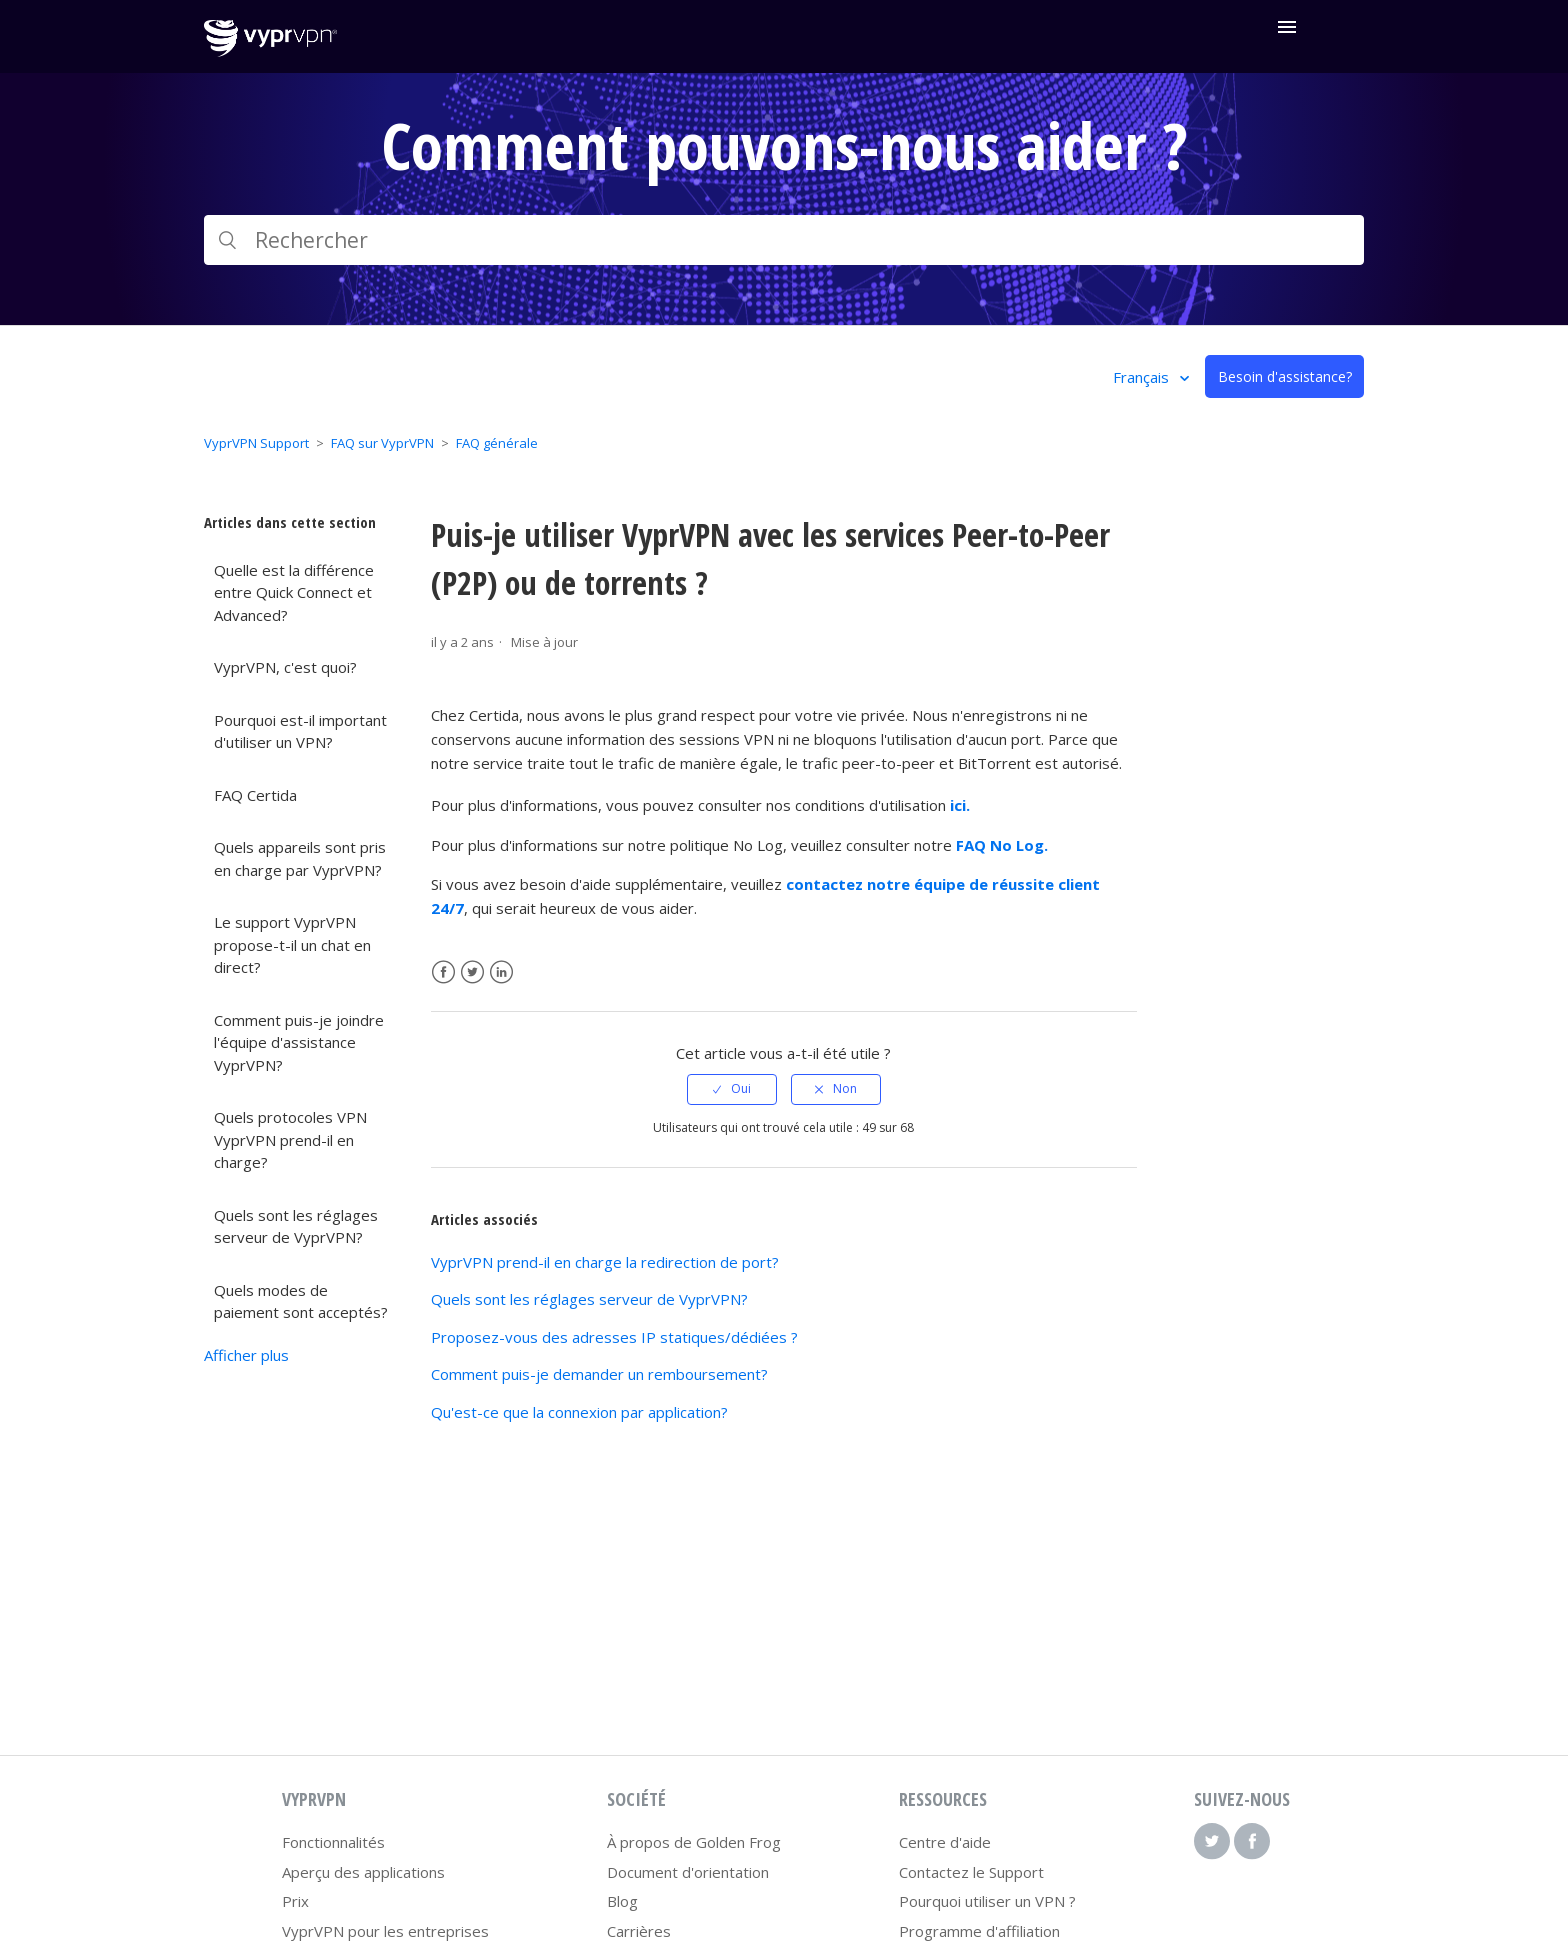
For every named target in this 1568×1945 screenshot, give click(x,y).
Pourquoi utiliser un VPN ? (987, 1901)
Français (1143, 377)
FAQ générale (497, 443)
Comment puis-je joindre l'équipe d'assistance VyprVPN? (299, 1042)
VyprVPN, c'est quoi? (285, 667)
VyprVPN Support (256, 443)
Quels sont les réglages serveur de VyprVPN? (296, 1226)
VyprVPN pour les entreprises (385, 1931)
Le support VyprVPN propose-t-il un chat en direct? (292, 944)
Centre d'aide (945, 1842)
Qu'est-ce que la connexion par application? (579, 1412)
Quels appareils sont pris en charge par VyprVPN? (300, 858)
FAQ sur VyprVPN (382, 443)
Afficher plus (246, 1355)
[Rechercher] (784, 240)
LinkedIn (501, 972)
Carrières (639, 1931)
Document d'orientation (688, 1872)
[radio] (732, 1089)
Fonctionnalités (333, 1842)
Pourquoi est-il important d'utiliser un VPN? (300, 731)
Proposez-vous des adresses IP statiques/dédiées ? (614, 1337)
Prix (295, 1901)
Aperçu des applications (363, 1872)
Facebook (443, 972)
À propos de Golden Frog (694, 1842)
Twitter (472, 972)
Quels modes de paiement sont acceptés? (301, 1301)
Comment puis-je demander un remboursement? (599, 1374)
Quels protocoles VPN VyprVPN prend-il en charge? (290, 1139)
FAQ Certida (255, 795)
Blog (622, 1901)
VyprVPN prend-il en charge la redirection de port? (605, 1262)
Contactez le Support (971, 1872)
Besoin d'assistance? (1285, 376)
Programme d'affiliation (979, 1931)
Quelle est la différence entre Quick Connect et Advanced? (294, 592)
